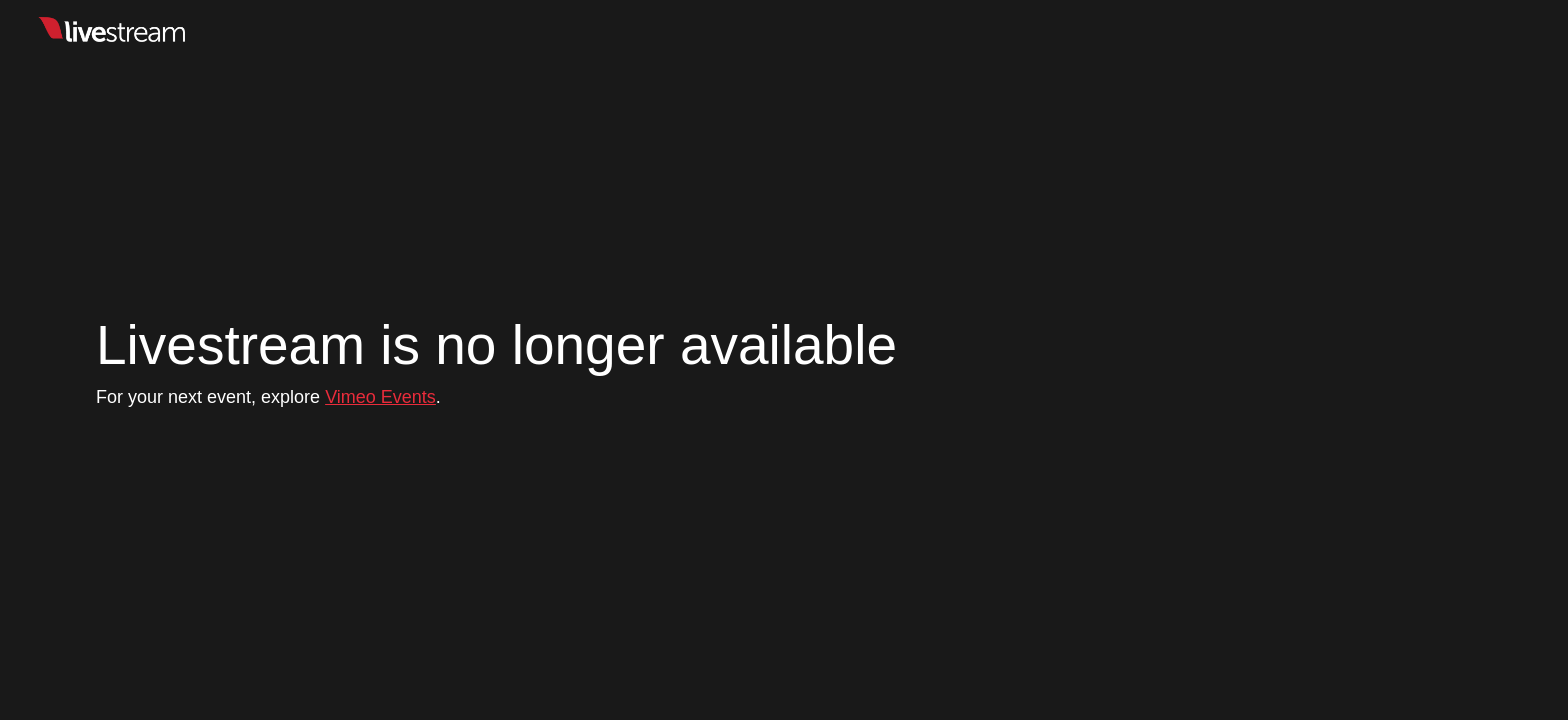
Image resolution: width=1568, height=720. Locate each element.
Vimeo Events (380, 397)
